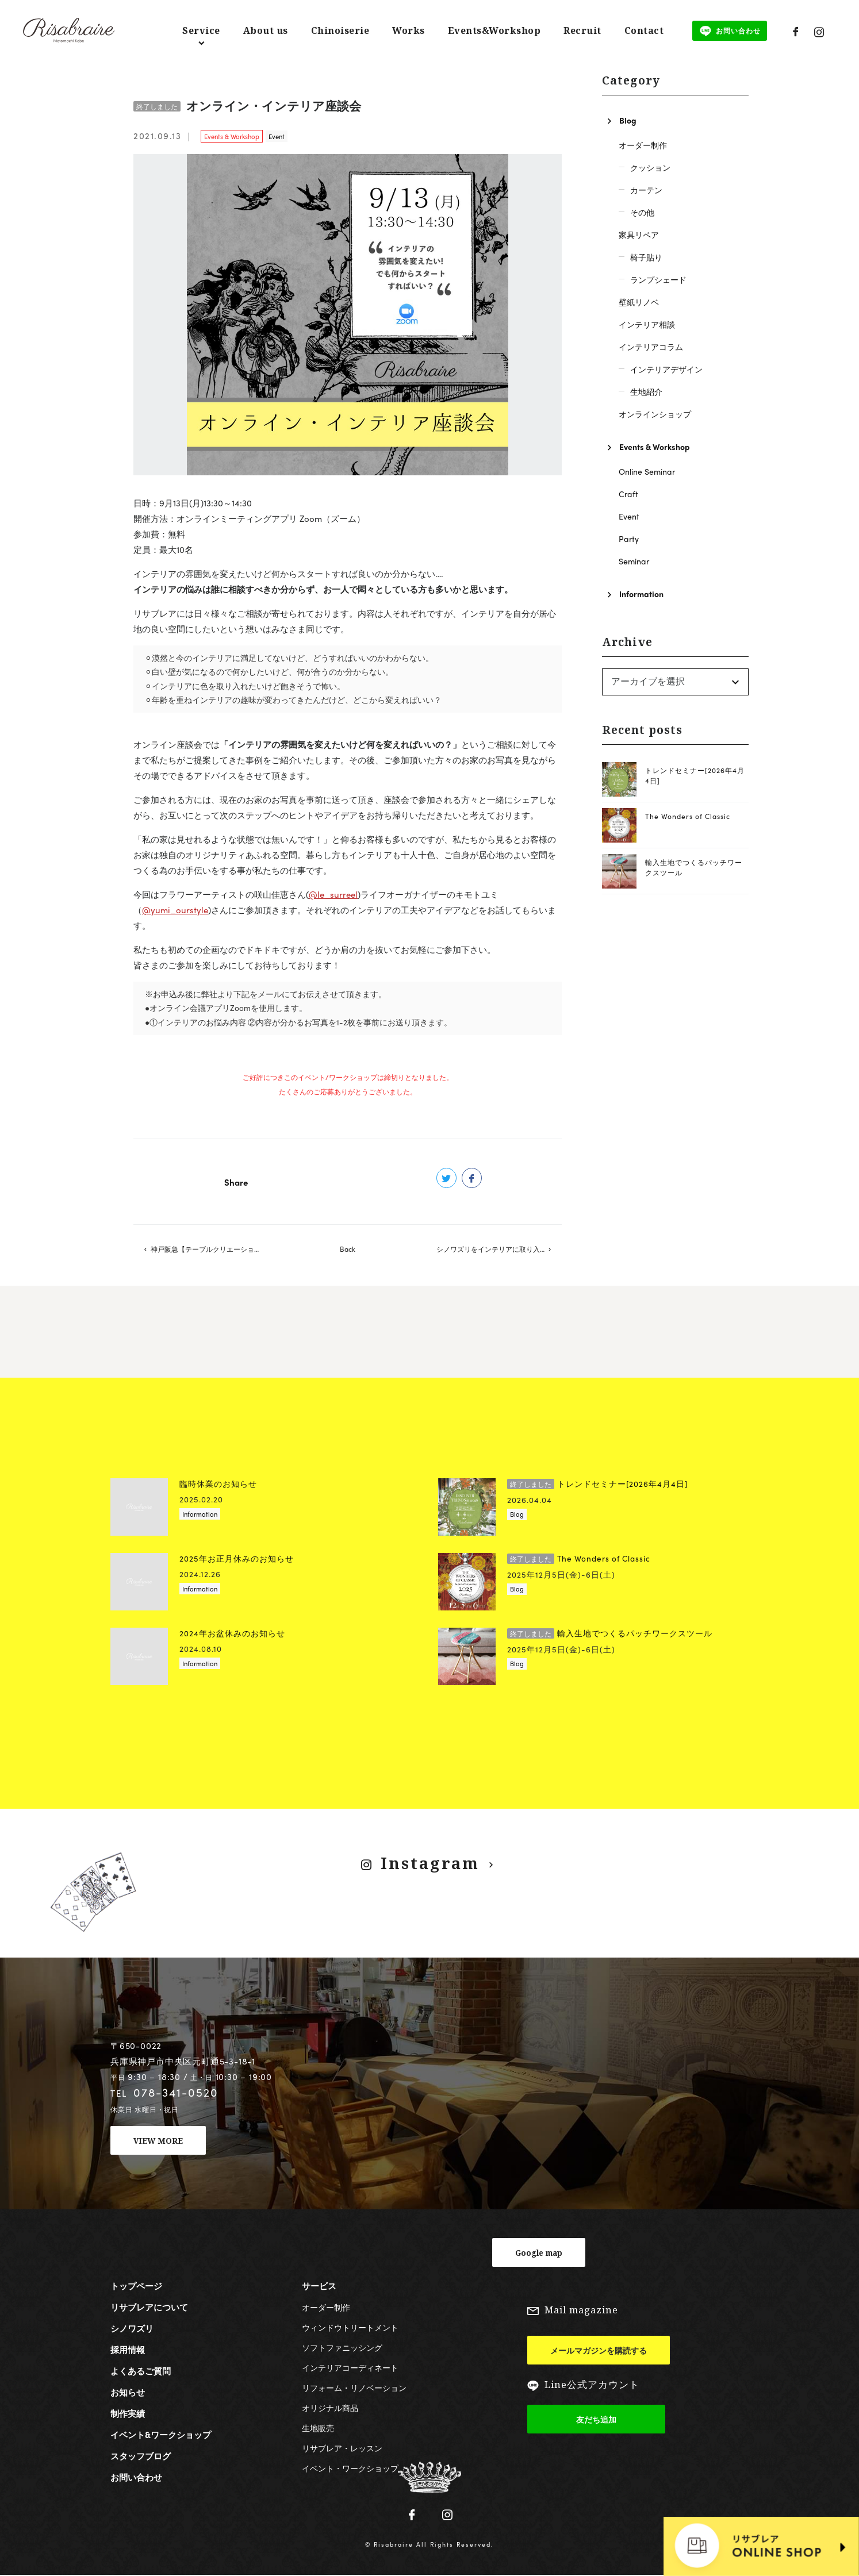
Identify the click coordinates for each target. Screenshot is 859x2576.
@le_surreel (333, 894)
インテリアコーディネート (350, 2368)
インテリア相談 (647, 324)
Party (629, 538)
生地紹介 (646, 391)
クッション (650, 167)
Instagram (430, 1863)
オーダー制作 (643, 145)
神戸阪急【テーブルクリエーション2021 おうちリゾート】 (213, 1249)
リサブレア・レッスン (342, 2448)
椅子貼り (646, 257)
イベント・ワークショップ (350, 2468)
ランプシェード (658, 279)
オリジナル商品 (330, 2408)
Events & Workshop (231, 136)
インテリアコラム (651, 346)
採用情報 (127, 2350)
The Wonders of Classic (687, 816)
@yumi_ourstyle (175, 909)
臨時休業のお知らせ (218, 1483)
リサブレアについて (149, 2307)
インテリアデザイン (666, 369)
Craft (628, 493)
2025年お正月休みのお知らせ (236, 1558)
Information (641, 593)
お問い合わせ (136, 2477)
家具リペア (639, 234)
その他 (642, 212)
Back (347, 1249)
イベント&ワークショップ (160, 2435)
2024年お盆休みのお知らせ (232, 1633)
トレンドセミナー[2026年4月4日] (597, 1483)
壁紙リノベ (639, 301)
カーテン (646, 189)
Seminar (634, 561)
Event (277, 136)
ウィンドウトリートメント (350, 2327)
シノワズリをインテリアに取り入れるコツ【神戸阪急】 (499, 1249)
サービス (319, 2286)
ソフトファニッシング (342, 2348)
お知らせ (127, 2392)
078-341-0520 (175, 2093)
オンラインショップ (655, 414)
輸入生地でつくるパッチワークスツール (609, 1633)
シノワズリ (132, 2329)
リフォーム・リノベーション (354, 2388)
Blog (627, 120)
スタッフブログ (140, 2456)
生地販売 (318, 2428)
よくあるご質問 (140, 2371)
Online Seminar (647, 471)
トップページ (136, 2286)
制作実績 (127, 2414)
